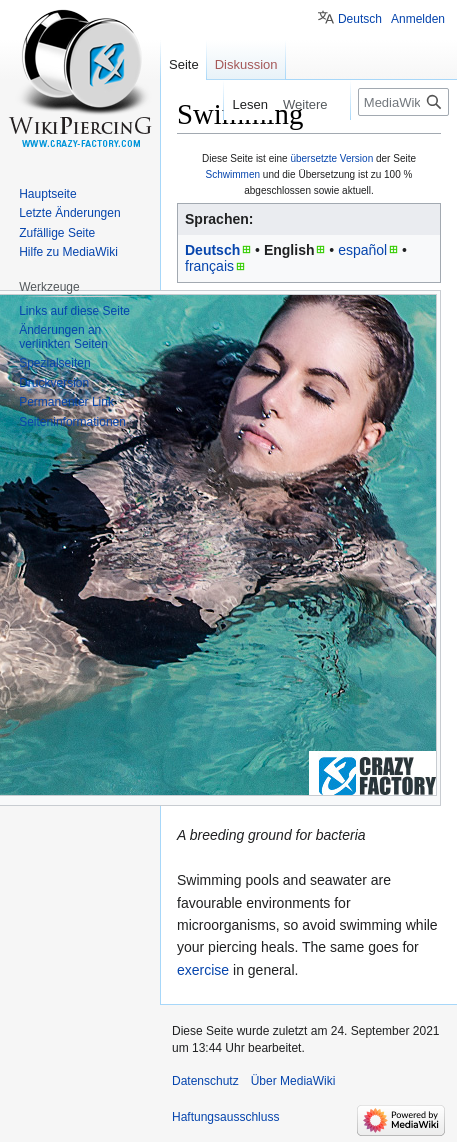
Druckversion (54, 383)
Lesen (247, 104)
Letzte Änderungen (69, 213)
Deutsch (212, 250)
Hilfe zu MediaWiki (68, 252)
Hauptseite (47, 194)
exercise (203, 970)
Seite (184, 64)
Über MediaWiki (293, 1081)
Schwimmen (233, 174)
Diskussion (246, 64)
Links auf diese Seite (74, 311)
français (209, 266)
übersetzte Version (331, 158)
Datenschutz (205, 1081)
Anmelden (418, 19)
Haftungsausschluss (225, 1117)
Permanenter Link (66, 402)
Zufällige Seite (57, 233)
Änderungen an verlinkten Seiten (63, 337)
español (362, 250)
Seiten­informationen (72, 422)
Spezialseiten (54, 363)
